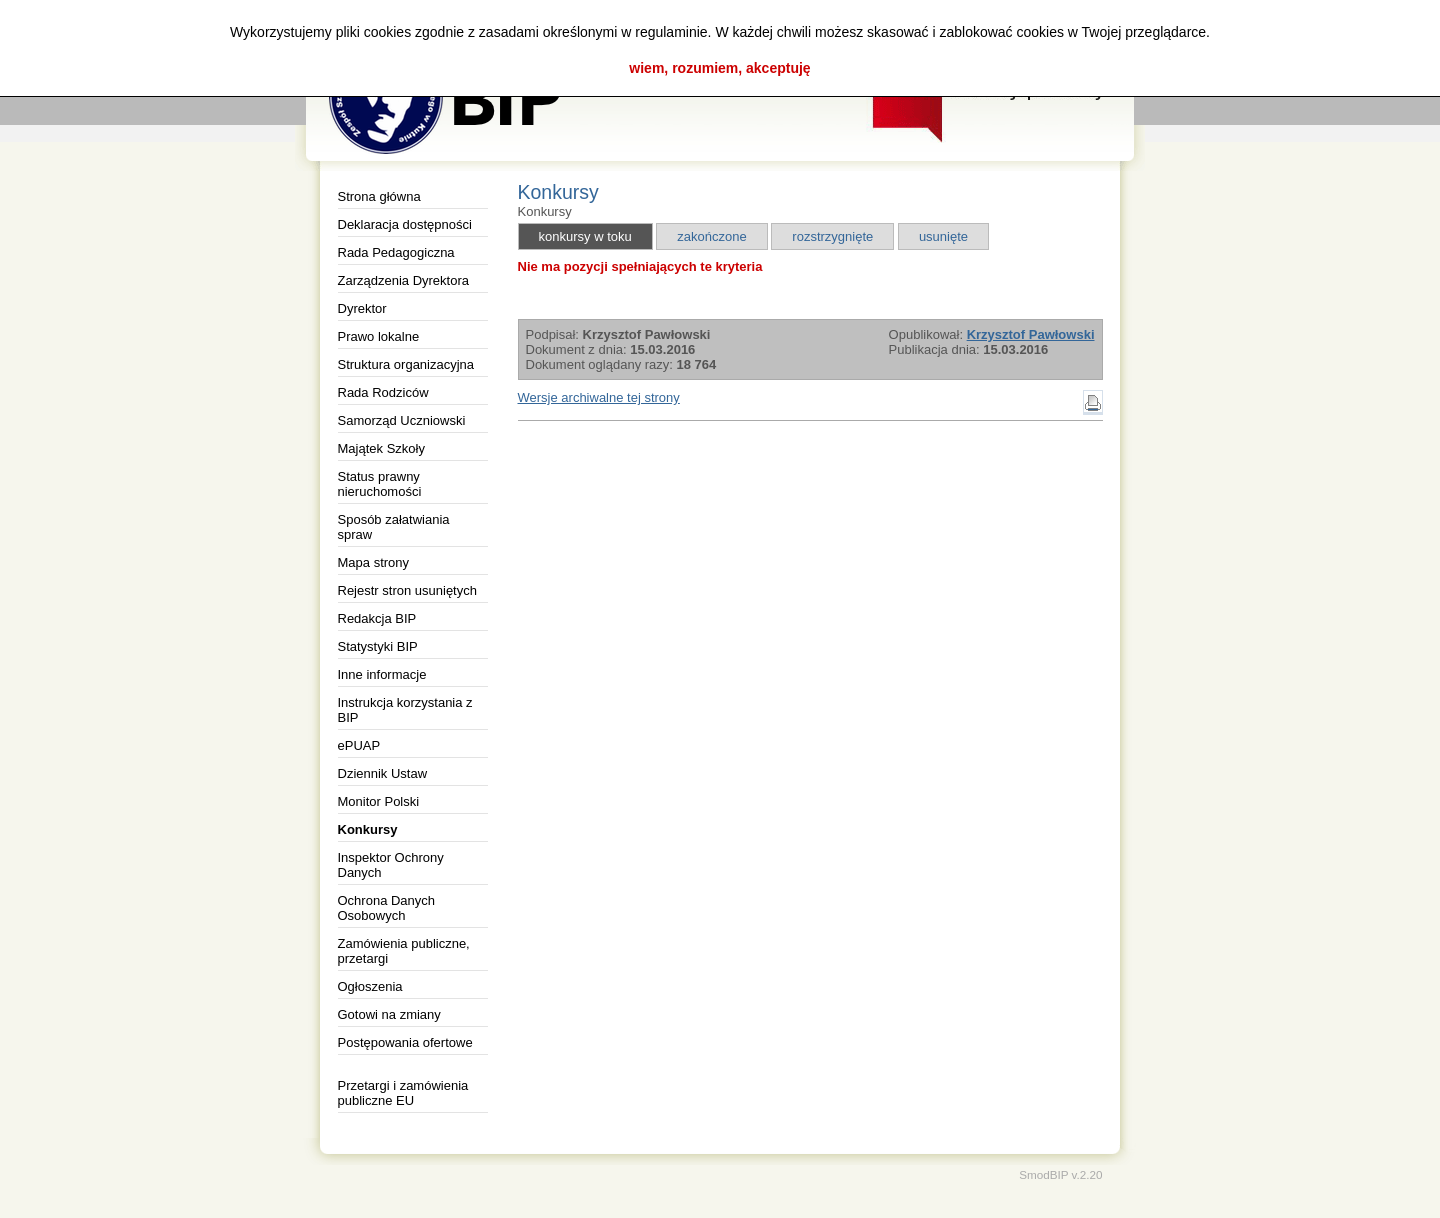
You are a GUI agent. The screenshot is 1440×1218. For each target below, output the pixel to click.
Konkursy (368, 829)
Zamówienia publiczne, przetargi (404, 951)
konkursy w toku (585, 236)
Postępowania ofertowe (405, 1042)
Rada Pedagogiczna (396, 252)
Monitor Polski (379, 801)
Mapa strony (374, 562)
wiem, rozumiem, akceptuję (719, 68)
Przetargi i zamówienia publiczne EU (403, 1093)
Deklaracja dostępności (405, 224)
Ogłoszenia (370, 986)
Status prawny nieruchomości (380, 484)
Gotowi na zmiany (389, 1014)
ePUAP (359, 745)
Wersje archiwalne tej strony (599, 397)
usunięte (943, 236)
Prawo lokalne (379, 336)
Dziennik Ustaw (383, 773)
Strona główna (379, 196)
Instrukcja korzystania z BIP (405, 710)
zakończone (711, 236)
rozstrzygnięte (832, 236)
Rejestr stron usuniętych (407, 590)
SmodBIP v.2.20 (1060, 1174)
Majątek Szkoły (381, 448)
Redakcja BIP (377, 618)
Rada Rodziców (383, 392)
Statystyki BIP (378, 646)
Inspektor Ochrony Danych (391, 865)
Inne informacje (382, 674)
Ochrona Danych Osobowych (387, 908)
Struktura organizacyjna (406, 364)
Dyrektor (362, 308)
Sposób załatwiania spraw (394, 527)
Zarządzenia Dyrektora (404, 280)
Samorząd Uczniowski (402, 420)
